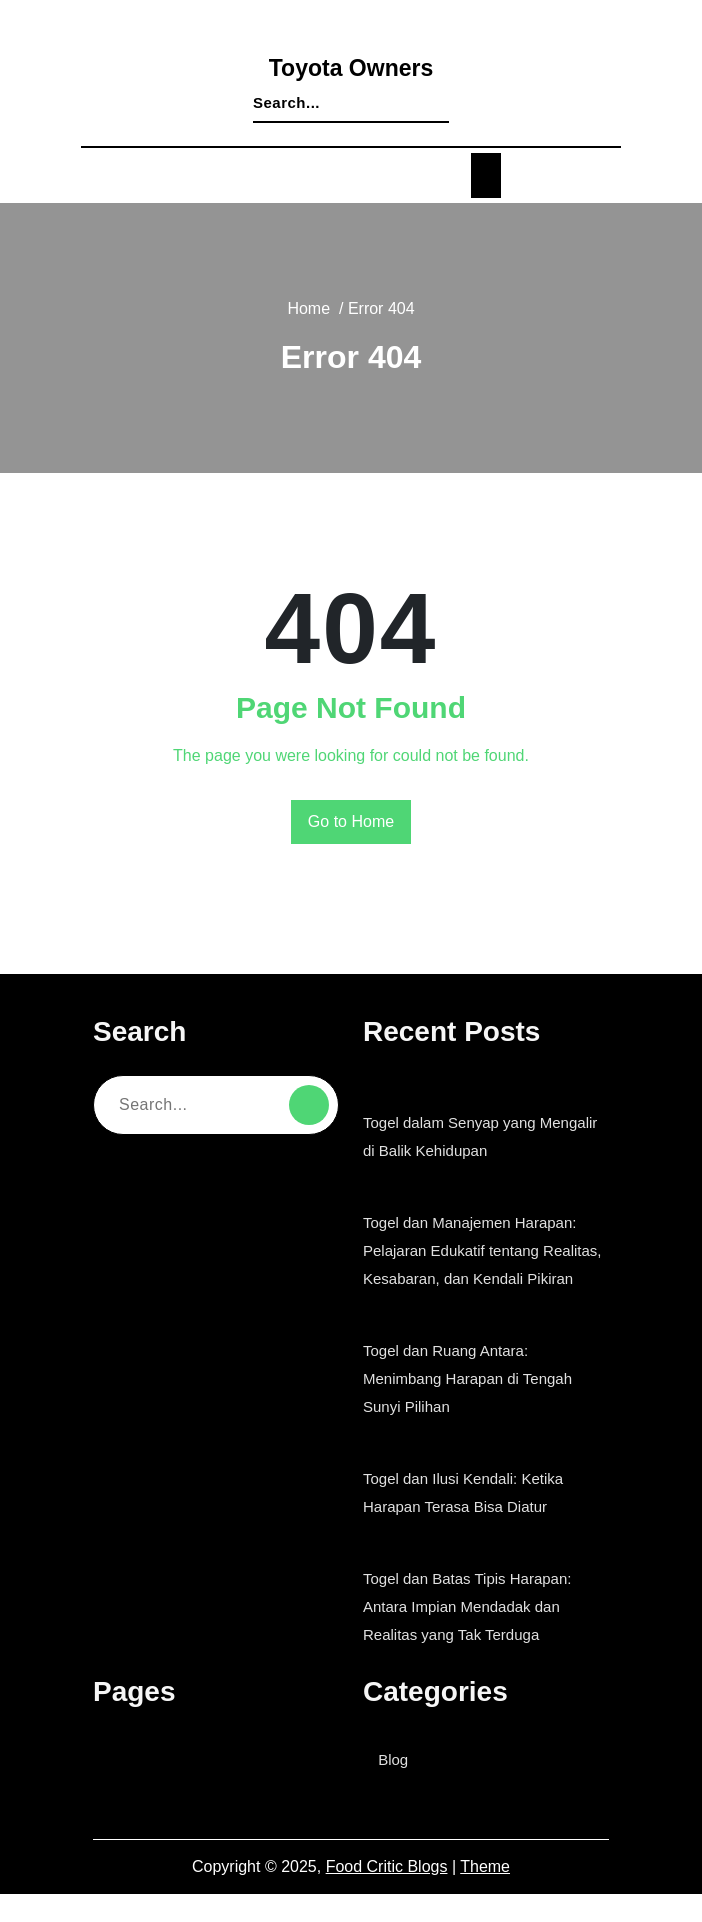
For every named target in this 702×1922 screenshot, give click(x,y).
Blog (398, 1787)
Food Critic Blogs (388, 1895)
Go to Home (351, 822)
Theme (485, 1895)
